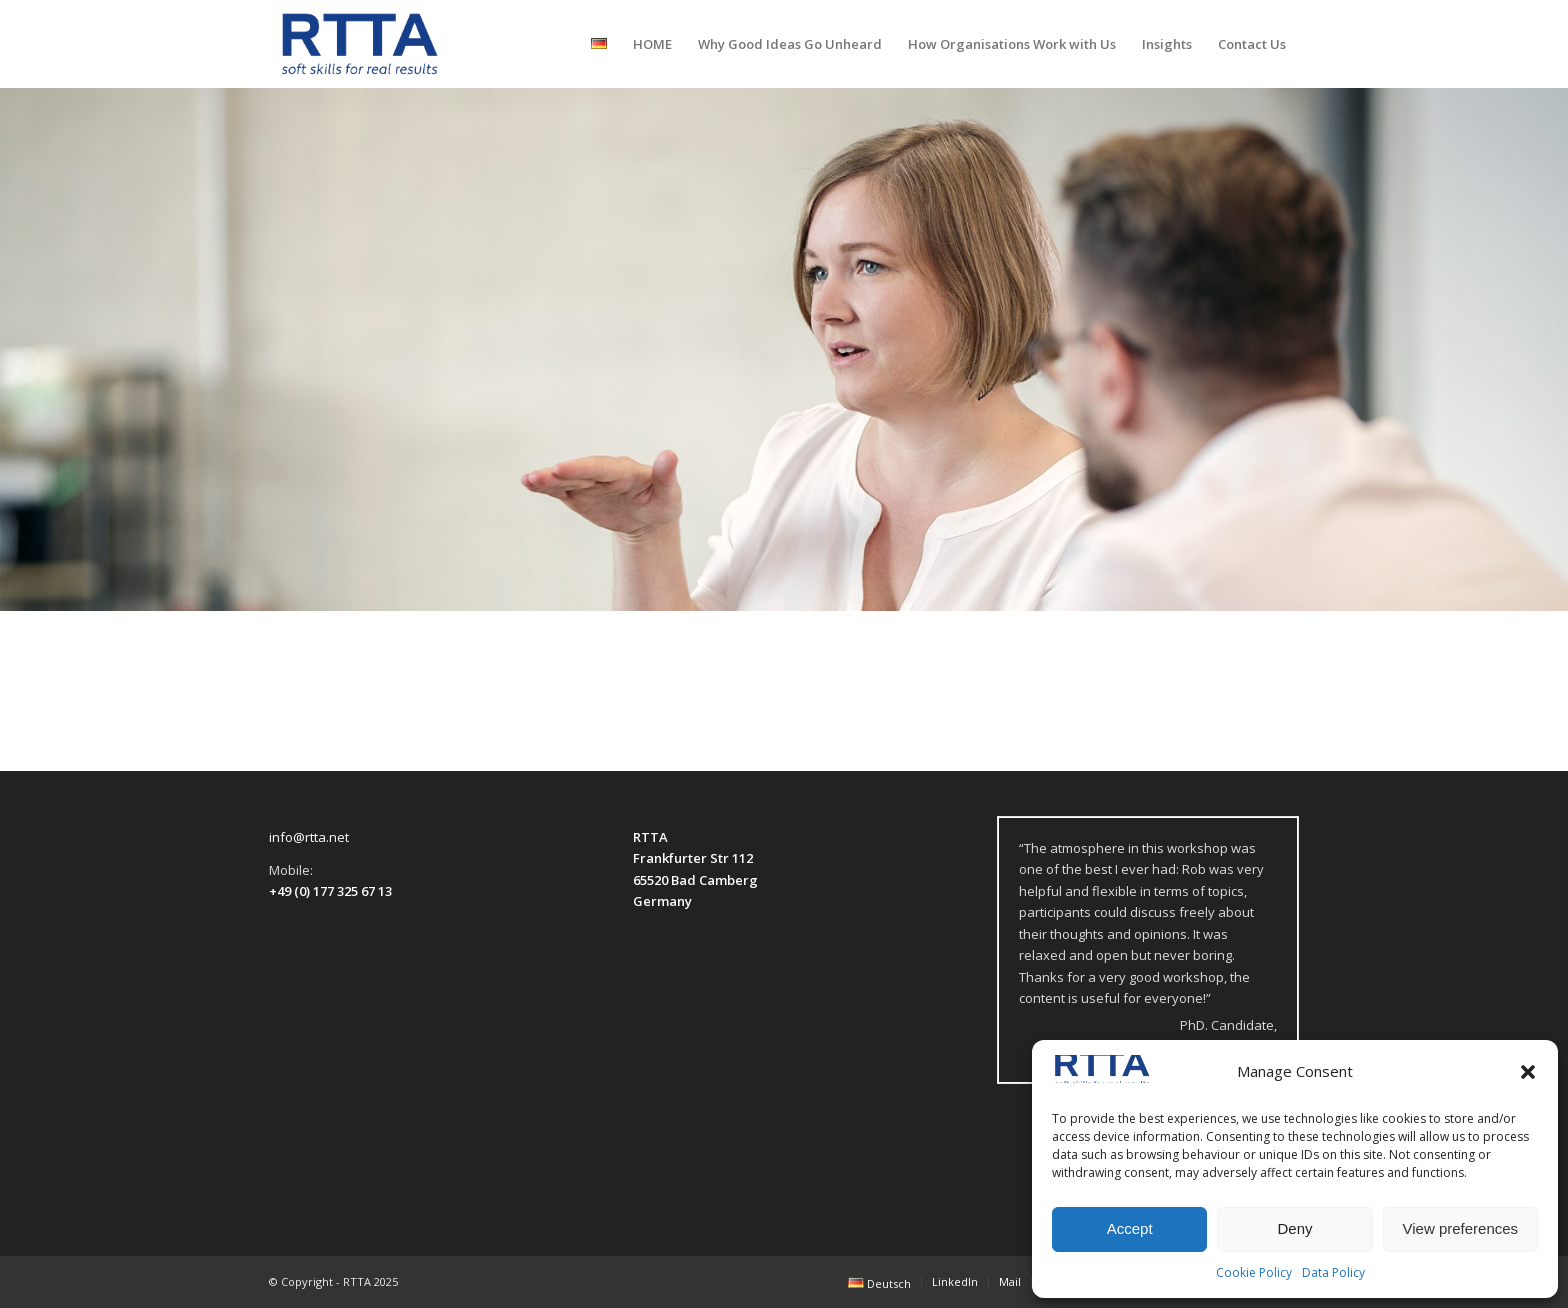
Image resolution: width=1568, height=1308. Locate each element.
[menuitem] (599, 44)
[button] (1528, 1072)
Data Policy (1333, 1272)
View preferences (1461, 1228)
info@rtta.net (309, 837)
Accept (1130, 1228)
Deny (1294, 1228)
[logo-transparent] (360, 44)
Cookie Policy (1254, 1272)
